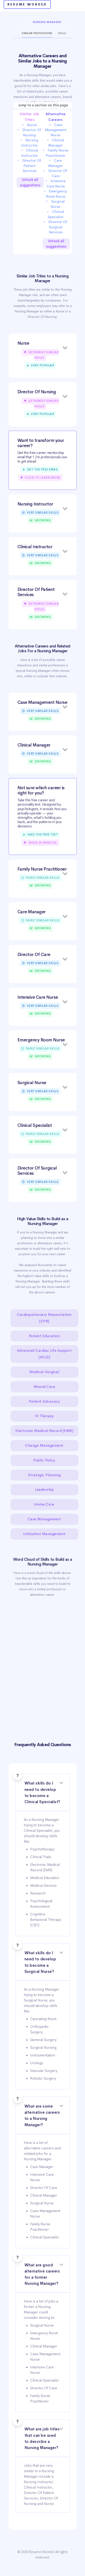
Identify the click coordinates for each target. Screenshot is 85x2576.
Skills (62, 33)
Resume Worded (27, 4)
